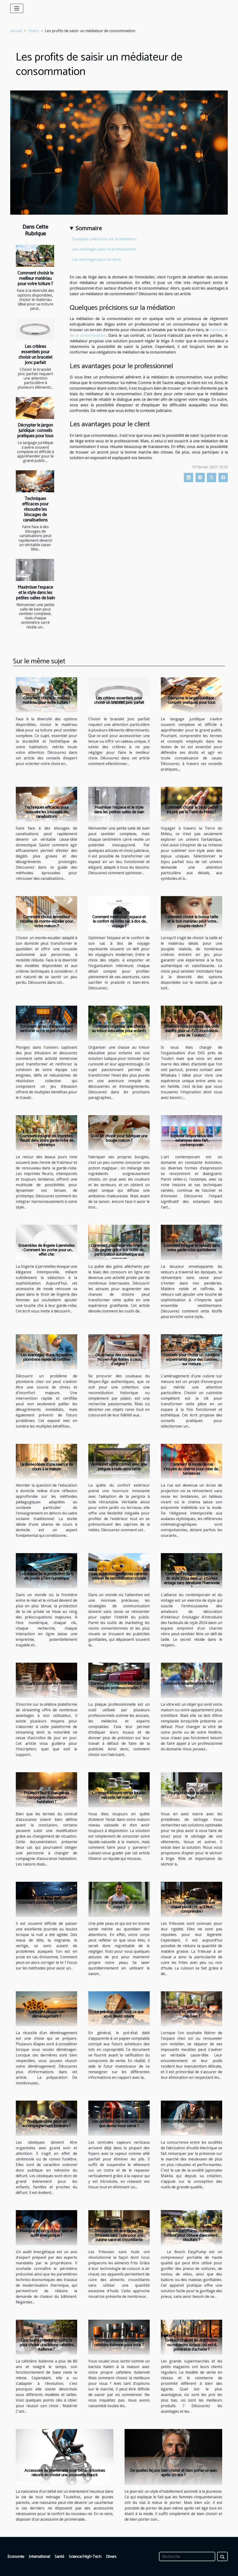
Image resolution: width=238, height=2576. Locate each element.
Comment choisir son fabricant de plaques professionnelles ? (119, 1686)
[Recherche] (187, 2556)
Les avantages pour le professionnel (104, 249)
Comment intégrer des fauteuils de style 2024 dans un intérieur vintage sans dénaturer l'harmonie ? (192, 1581)
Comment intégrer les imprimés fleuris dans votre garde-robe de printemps (46, 1140)
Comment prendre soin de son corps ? (119, 1905)
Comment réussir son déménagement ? (46, 2014)
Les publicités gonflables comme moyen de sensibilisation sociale (119, 1576)
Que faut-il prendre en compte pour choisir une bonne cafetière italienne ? (47, 2345)
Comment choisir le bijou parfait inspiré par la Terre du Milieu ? (191, 809)
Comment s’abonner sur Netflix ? (45, 1683)
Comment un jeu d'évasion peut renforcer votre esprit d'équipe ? (46, 1028)
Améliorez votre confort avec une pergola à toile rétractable (119, 1466)
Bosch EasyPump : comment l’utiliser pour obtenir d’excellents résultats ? (191, 2235)
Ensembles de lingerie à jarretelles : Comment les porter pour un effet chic (46, 1250)
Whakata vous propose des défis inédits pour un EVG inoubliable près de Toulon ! (191, 1031)
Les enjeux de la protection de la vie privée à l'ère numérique (47, 1576)
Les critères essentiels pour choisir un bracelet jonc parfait (35, 354)
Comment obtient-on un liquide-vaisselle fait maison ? (119, 1795)
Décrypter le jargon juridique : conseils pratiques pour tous (35, 431)
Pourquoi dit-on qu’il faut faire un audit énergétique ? (46, 2233)
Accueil (16, 30)
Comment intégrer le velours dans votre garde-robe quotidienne (191, 1248)
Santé (59, 2556)
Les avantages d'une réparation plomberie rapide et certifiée (47, 1357)
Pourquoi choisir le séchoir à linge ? (191, 1795)
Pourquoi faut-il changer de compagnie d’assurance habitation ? (46, 1797)
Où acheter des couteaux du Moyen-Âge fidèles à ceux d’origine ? (119, 1360)
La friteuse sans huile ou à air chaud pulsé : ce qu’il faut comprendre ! (191, 1907)
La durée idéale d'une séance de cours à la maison (46, 1466)
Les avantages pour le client (96, 259)
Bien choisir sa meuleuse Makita (190, 2121)
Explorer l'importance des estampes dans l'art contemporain (191, 1140)
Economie (15, 2556)
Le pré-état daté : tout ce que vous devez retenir (119, 2014)
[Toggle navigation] (16, 8)
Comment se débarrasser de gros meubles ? (191, 2014)
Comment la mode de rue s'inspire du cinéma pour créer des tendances (191, 1469)
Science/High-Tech (85, 2556)
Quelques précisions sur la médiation (104, 238)
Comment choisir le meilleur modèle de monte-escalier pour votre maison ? (46, 921)
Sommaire (89, 228)
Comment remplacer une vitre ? (189, 1683)
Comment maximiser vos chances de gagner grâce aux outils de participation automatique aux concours (119, 1252)
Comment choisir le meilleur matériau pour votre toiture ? (35, 278)
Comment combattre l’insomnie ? (46, 1902)
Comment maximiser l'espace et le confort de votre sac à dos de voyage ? (119, 921)
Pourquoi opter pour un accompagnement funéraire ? (46, 2123)
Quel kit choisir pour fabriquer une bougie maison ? (119, 1138)
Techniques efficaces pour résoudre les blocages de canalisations (35, 509)
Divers (33, 30)
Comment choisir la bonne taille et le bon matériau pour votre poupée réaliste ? (191, 921)
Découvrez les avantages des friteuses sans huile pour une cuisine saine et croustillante (119, 2235)
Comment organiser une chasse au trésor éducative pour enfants (119, 1028)
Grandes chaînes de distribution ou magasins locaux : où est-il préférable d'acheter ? (191, 2345)
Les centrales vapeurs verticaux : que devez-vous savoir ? (119, 2123)
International (39, 2556)
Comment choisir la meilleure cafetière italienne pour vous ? (119, 2342)
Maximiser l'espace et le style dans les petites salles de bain (35, 593)
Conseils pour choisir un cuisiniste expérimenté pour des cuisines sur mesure (191, 1360)
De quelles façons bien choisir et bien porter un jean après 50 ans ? (173, 2473)
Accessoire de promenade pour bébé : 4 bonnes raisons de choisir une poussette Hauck (64, 2473)
